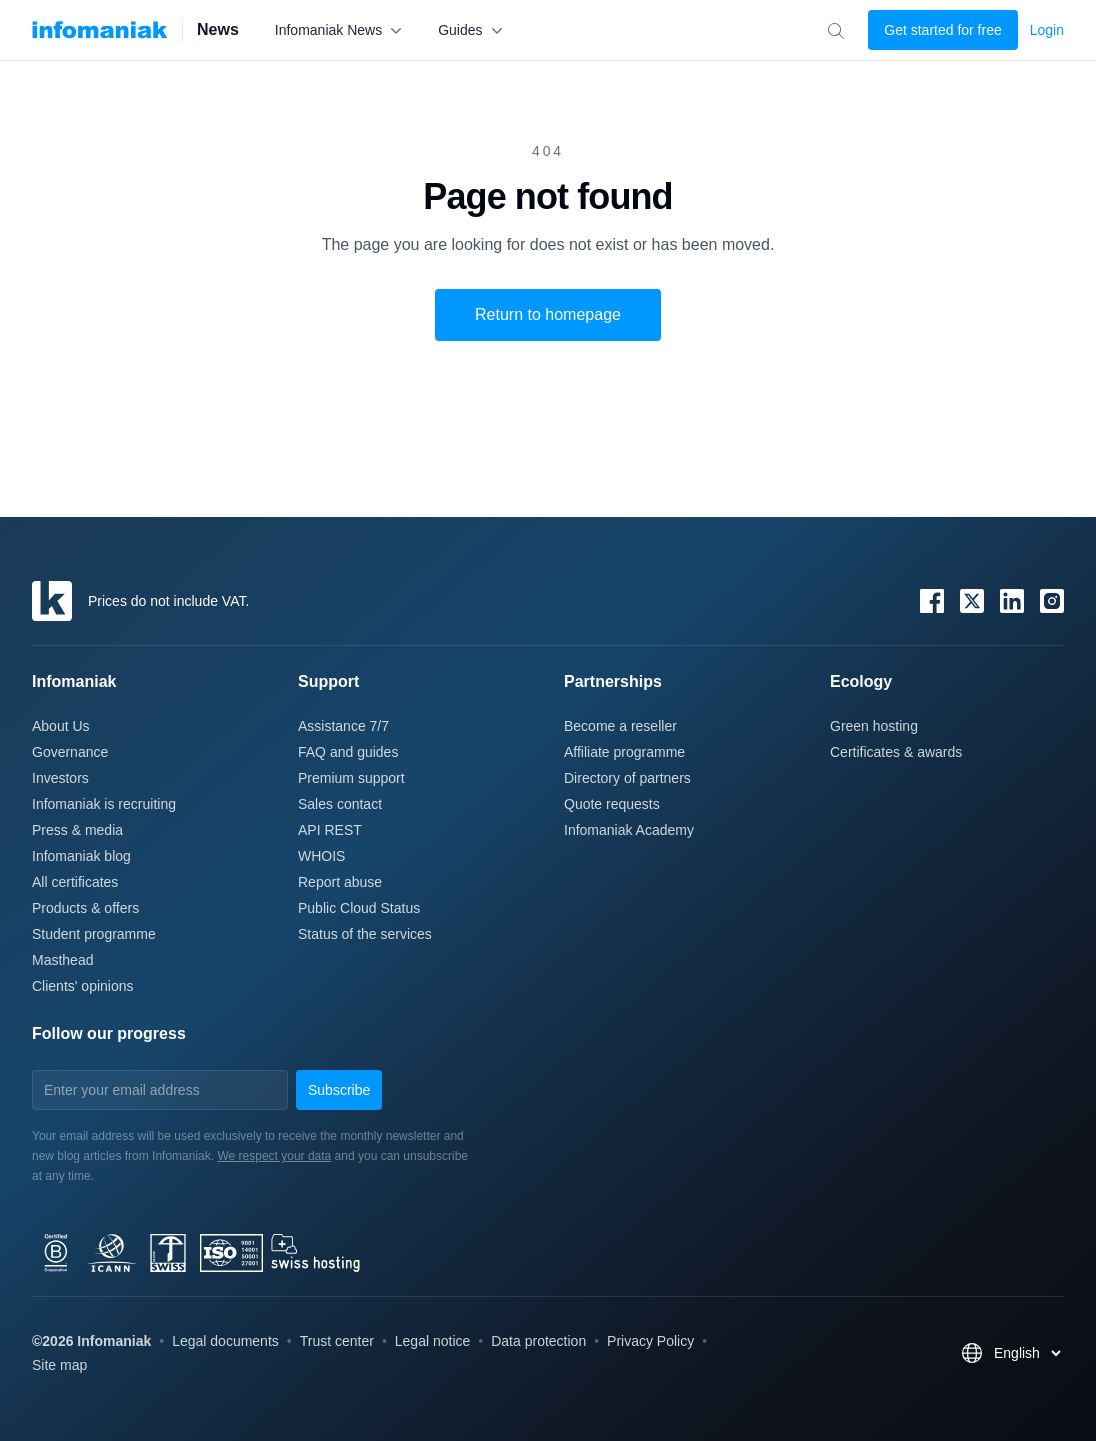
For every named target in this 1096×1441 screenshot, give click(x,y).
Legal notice (433, 1341)
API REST (330, 830)
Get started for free (943, 30)
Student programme (94, 934)
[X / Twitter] (972, 601)
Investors (60, 778)
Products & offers (85, 908)
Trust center (337, 1341)
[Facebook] (932, 601)
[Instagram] (1052, 601)
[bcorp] (256, 1253)
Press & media (77, 830)
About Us (61, 726)
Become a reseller (620, 726)
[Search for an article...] (835, 30)
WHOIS (321, 856)
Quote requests (612, 804)
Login (1047, 30)
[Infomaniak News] (100, 30)
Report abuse (340, 882)
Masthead (62, 960)
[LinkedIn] (1012, 601)
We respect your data (274, 1156)
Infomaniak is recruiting (104, 804)
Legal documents (225, 1341)
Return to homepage (548, 314)
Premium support (351, 778)
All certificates (75, 882)
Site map (59, 1365)
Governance (70, 752)
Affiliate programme (624, 752)
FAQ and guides (348, 752)
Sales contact (340, 804)
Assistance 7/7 (343, 726)
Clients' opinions (83, 986)
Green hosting (874, 726)
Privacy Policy (650, 1341)
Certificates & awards (896, 752)
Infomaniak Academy (629, 830)
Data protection (538, 1341)
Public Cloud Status (359, 908)
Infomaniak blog (81, 856)
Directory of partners (627, 778)
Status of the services (365, 934)
